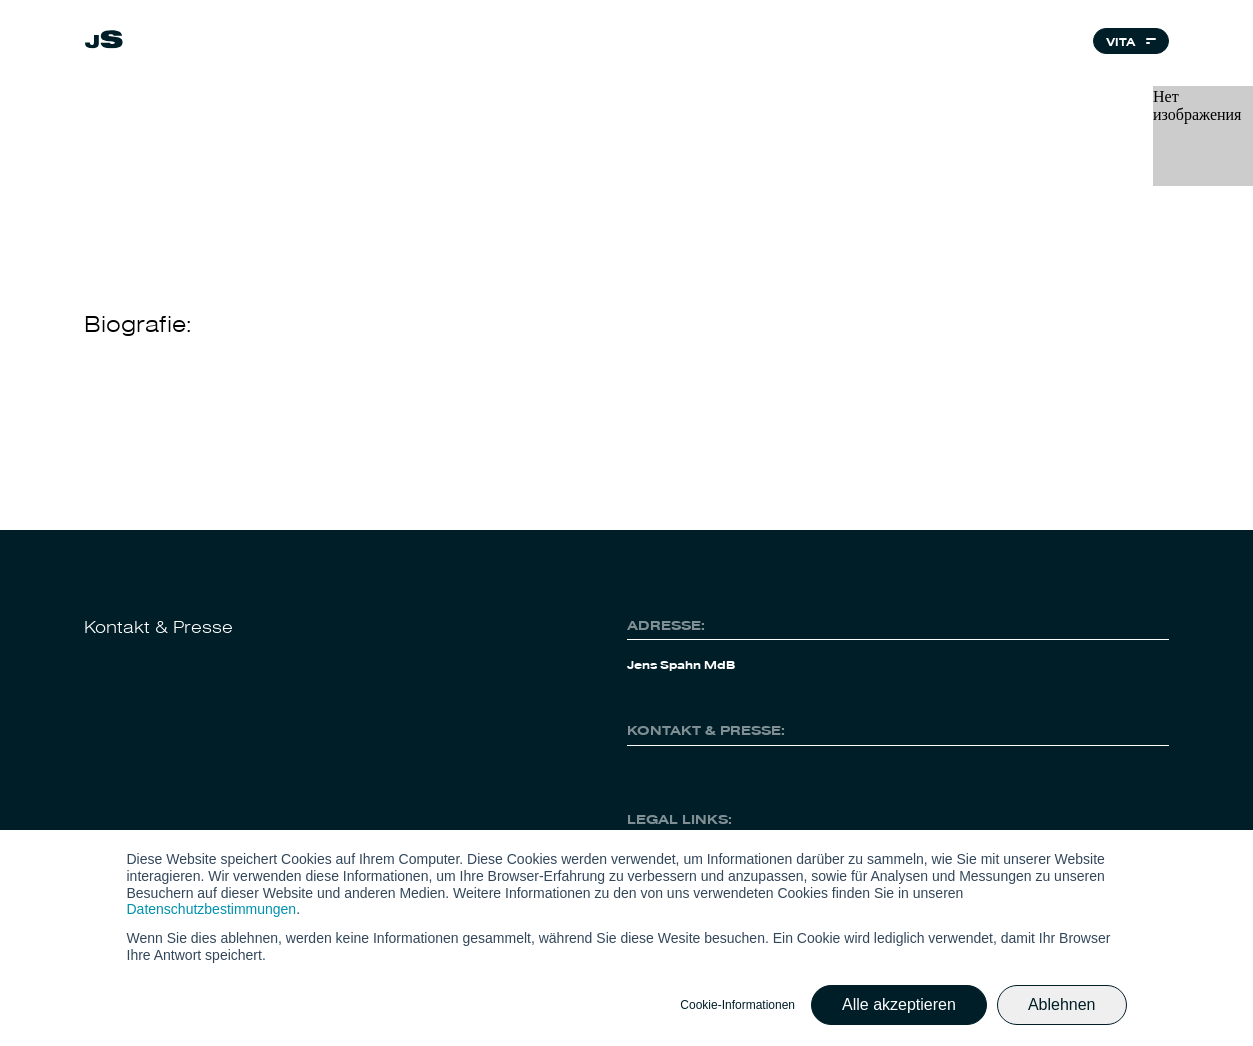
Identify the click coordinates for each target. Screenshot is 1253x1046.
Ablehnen (1062, 1004)
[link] (104, 42)
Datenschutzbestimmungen (212, 909)
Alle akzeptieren (899, 1004)
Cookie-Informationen (737, 1005)
